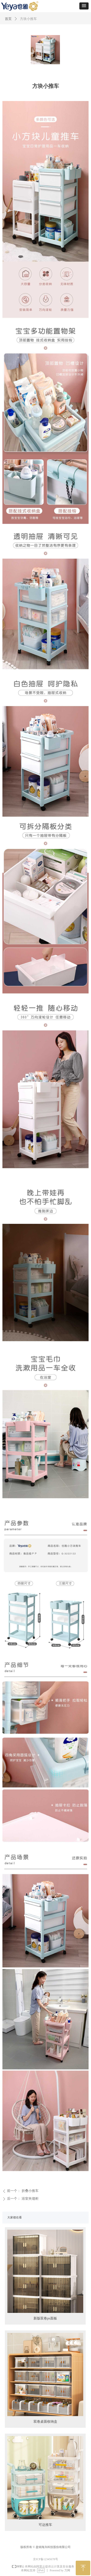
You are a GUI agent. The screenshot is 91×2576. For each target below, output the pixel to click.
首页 (8, 19)
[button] (84, 5)
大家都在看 (14, 2217)
